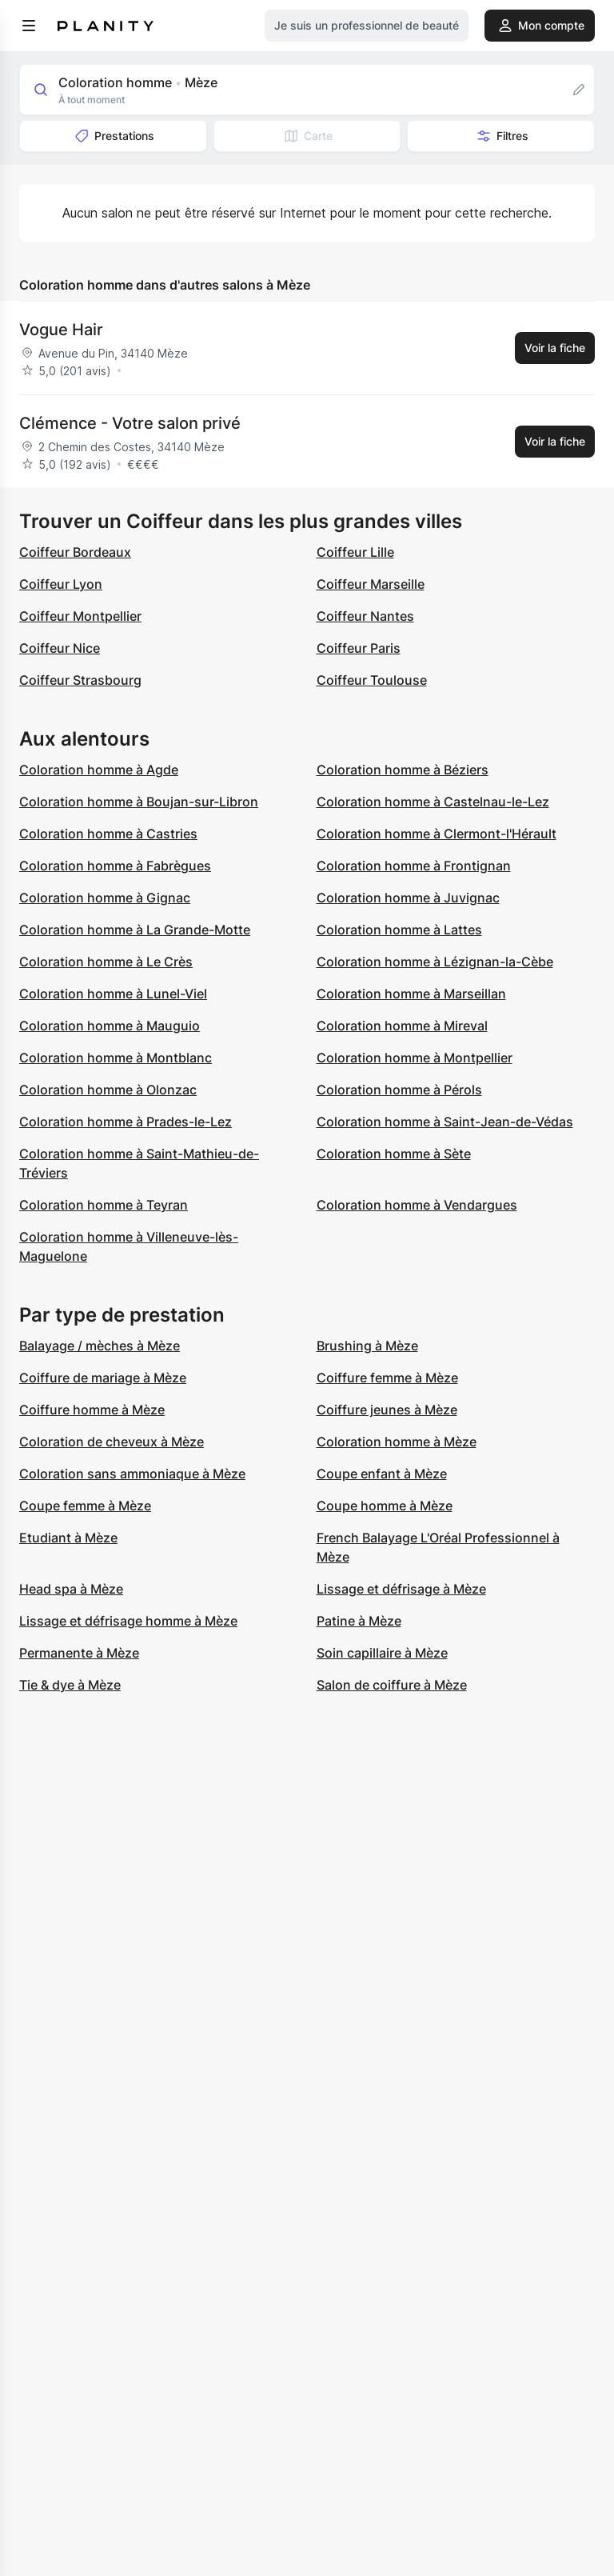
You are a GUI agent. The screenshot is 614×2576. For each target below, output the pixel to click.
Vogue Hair (61, 329)
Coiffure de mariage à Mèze (102, 1378)
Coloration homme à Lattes (399, 930)
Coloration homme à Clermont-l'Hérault (436, 834)
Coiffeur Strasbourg (80, 680)
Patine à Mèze (359, 1621)
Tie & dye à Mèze (70, 1685)
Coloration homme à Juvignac (408, 898)
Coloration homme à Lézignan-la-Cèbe (435, 962)
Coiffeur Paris (359, 648)
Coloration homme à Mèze (396, 1442)
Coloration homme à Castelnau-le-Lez (433, 802)
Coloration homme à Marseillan (411, 994)
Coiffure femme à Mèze (387, 1378)
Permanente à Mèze (79, 1653)
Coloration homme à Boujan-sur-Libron (138, 802)
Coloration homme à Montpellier (414, 1058)
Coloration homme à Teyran (103, 1205)
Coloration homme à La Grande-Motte (134, 930)
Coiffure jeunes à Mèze (387, 1410)
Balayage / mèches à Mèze (99, 1346)
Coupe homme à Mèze (385, 1506)
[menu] (28, 25)
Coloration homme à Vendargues (417, 1205)
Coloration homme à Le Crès (106, 962)
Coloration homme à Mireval (402, 1026)
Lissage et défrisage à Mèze (401, 1589)
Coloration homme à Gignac (104, 898)
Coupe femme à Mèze (85, 1506)
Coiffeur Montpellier (80, 616)
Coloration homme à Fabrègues (115, 866)
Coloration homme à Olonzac (108, 1090)
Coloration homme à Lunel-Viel (113, 994)
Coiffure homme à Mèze (92, 1410)
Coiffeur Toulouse (372, 680)
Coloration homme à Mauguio (109, 1026)
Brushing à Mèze (367, 1346)
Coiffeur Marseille (371, 584)
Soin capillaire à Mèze (382, 1653)
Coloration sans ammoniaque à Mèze (132, 1474)
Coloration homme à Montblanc (115, 1058)
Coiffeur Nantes (365, 616)
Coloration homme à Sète (394, 1154)
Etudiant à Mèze (68, 1538)
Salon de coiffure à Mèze (392, 1685)
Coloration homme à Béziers (402, 770)
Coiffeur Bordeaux (75, 552)
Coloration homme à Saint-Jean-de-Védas (445, 1122)
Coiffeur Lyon (60, 584)
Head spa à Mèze (71, 1589)
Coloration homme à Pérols (399, 1090)
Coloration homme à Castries (108, 834)
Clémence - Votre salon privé (130, 423)
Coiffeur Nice (59, 648)
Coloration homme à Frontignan (414, 866)
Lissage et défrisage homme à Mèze (128, 1621)
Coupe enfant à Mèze (382, 1474)
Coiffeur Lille (355, 552)
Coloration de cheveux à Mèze (111, 1442)
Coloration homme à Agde (98, 770)
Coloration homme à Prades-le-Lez (125, 1122)
